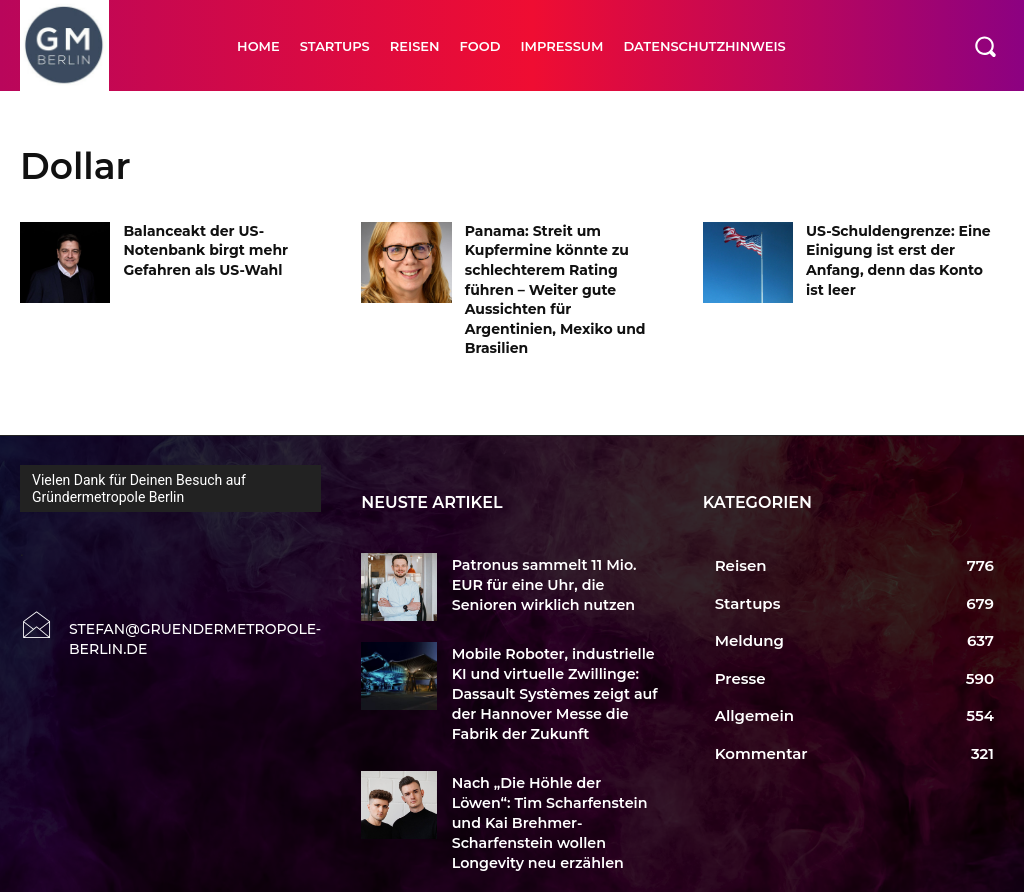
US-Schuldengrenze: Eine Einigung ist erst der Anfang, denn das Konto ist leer (898, 260)
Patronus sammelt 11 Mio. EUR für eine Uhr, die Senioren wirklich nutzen (552, 583)
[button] (985, 46)
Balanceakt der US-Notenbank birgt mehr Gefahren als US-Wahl (205, 250)
